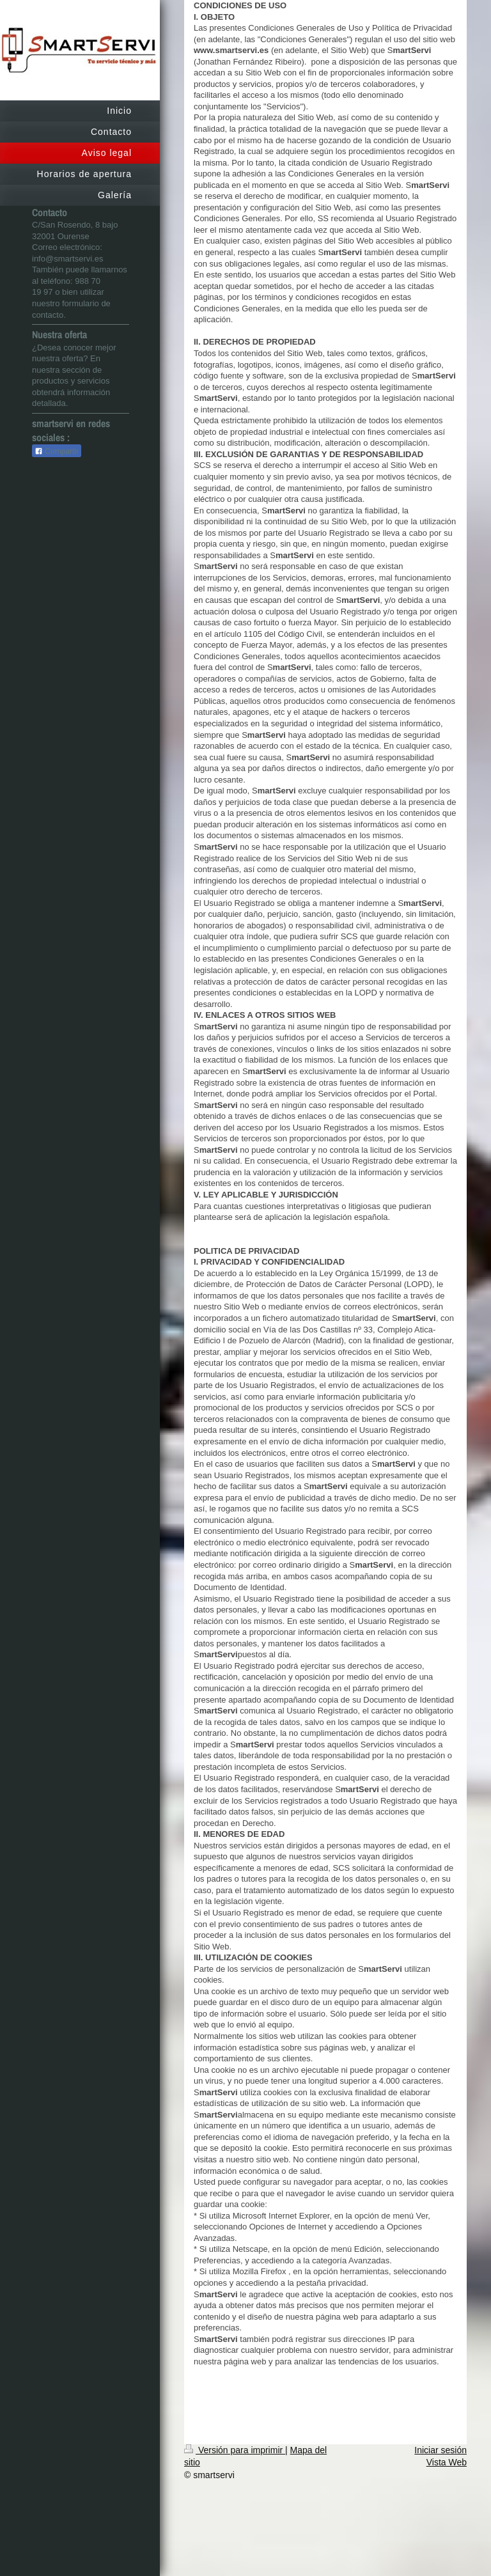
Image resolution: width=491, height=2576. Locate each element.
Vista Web (446, 2462)
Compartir (57, 451)
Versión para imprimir (234, 2450)
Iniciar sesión (440, 2450)
